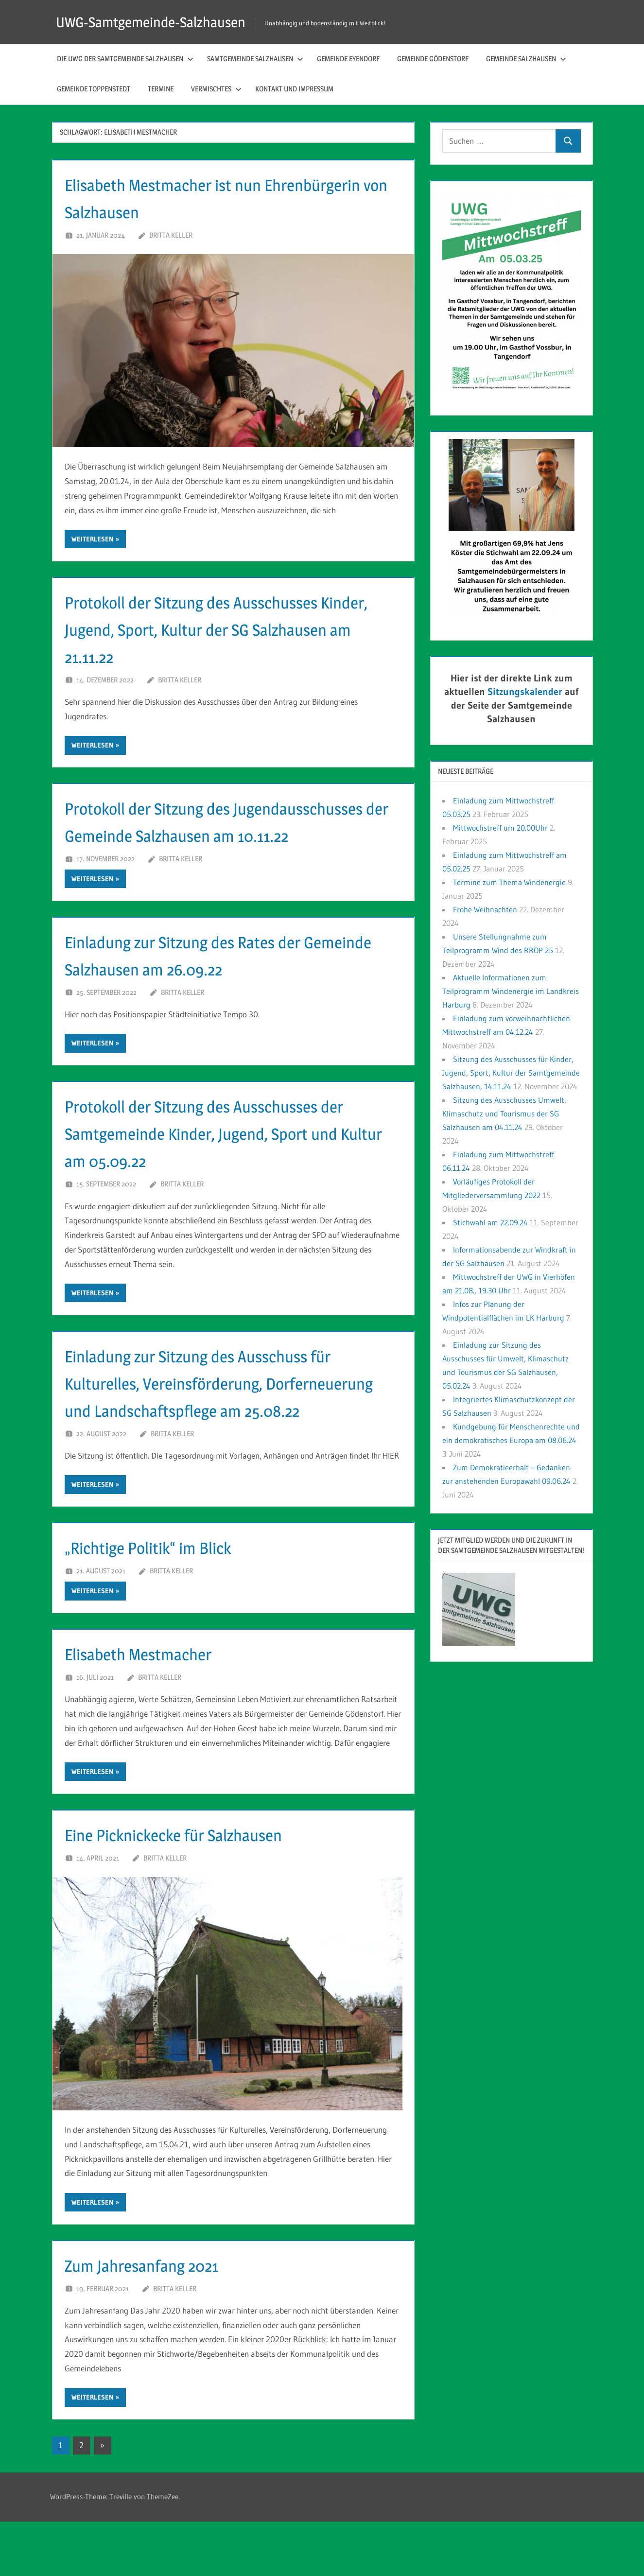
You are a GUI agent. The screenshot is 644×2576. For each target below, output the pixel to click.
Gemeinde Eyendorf (348, 58)
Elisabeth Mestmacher (153, 1708)
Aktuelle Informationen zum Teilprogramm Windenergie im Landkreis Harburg (510, 991)
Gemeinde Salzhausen (526, 58)
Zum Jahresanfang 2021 (157, 2319)
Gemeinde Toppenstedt (93, 88)
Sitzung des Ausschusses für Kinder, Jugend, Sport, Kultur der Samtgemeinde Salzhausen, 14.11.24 (511, 1072)
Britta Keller (170, 235)
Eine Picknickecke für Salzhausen (196, 1888)
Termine (161, 88)
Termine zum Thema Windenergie (509, 882)
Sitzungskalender (524, 691)
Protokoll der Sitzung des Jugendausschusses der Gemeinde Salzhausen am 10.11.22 (200, 835)
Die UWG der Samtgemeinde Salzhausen (125, 58)
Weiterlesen (92, 539)
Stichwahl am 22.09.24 (490, 1222)
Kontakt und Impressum (294, 88)
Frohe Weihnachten (485, 909)
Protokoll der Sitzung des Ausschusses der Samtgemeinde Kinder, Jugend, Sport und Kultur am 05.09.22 (232, 1160)
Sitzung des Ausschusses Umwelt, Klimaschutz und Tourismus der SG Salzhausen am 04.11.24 (504, 1113)
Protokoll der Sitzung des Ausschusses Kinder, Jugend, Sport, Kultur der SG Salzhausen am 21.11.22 (217, 629)
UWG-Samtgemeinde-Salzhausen (160, 21)
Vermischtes (216, 88)
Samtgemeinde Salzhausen (255, 58)
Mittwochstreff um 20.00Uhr (500, 828)
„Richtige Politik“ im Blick (165, 1601)
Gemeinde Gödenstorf (433, 58)
